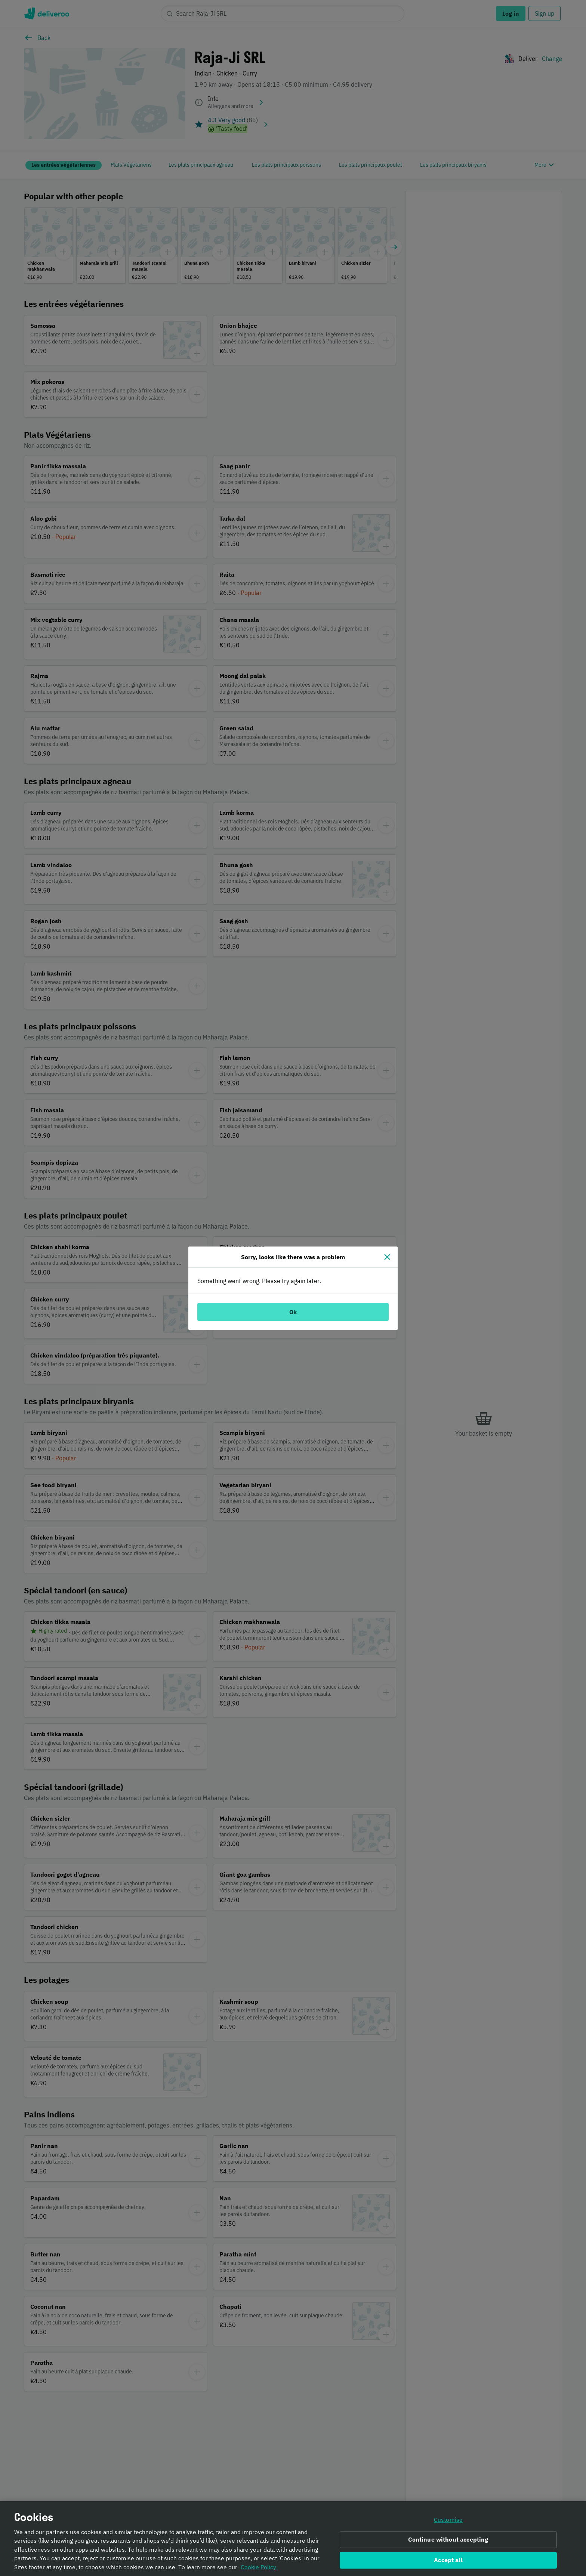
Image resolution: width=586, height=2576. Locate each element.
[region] (293, 2538)
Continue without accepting (448, 2539)
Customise (448, 2519)
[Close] (387, 1256)
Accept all (448, 2560)
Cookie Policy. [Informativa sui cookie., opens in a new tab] (259, 2567)
